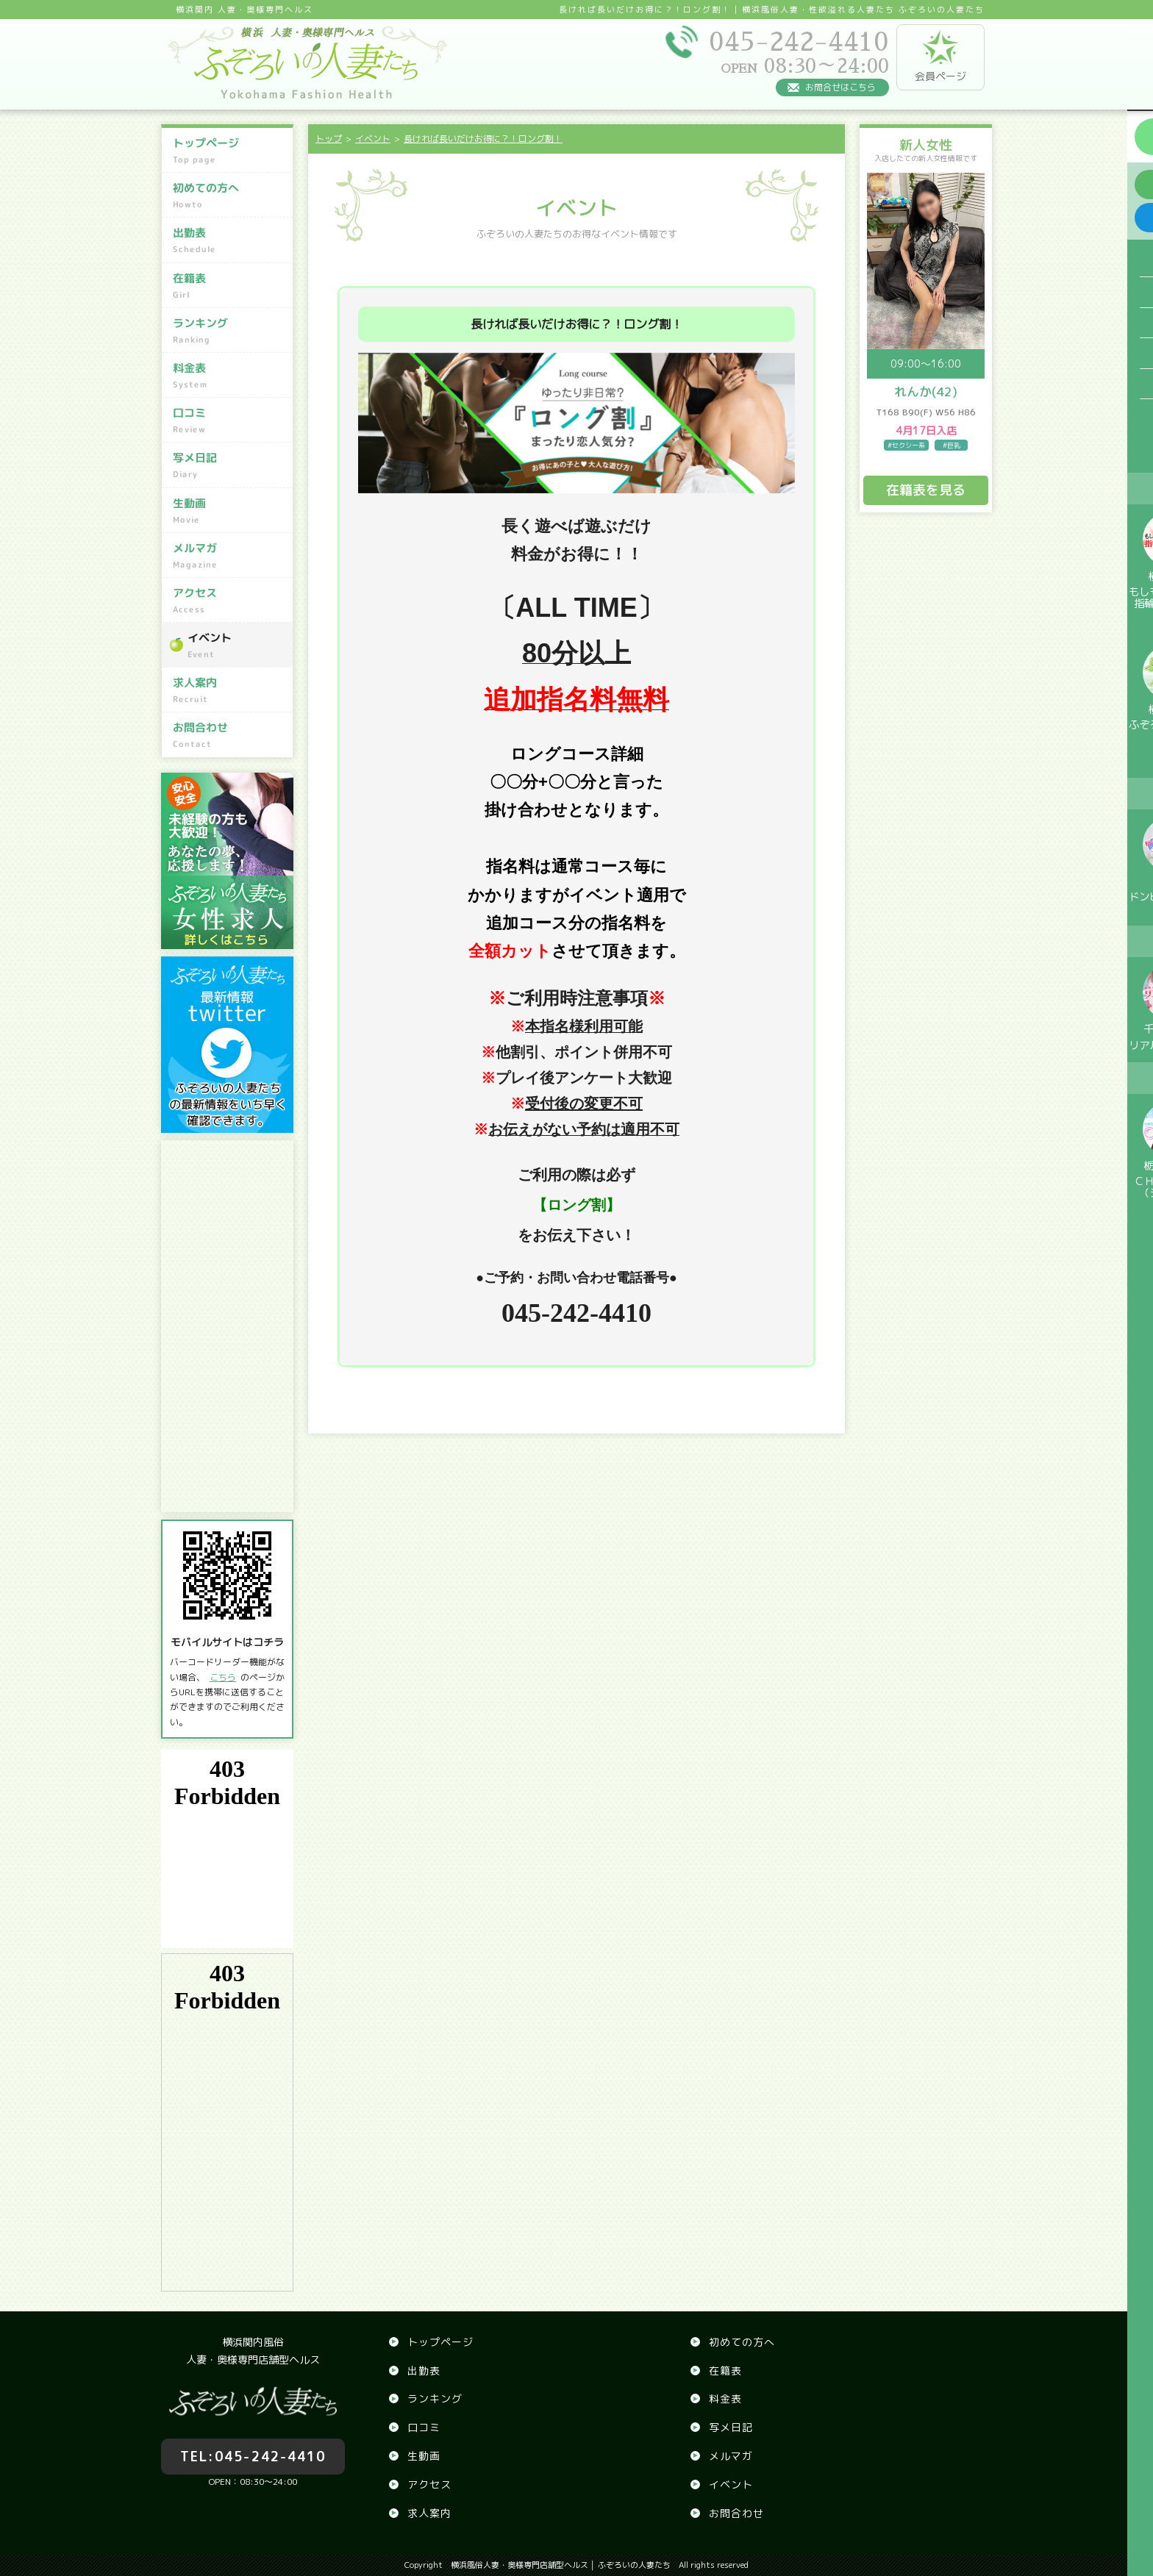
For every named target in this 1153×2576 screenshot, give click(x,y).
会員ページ (940, 56)
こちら (223, 1677)
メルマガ (229, 555)
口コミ (229, 420)
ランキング (229, 330)
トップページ (229, 150)
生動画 (229, 510)
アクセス (229, 600)
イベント (236, 645)
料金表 (229, 375)
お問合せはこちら (840, 87)
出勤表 (229, 240)
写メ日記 (229, 465)
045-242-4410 (253, 2448)
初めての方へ (229, 195)
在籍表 (229, 286)
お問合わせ (229, 735)
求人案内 (229, 690)
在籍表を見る (925, 490)
